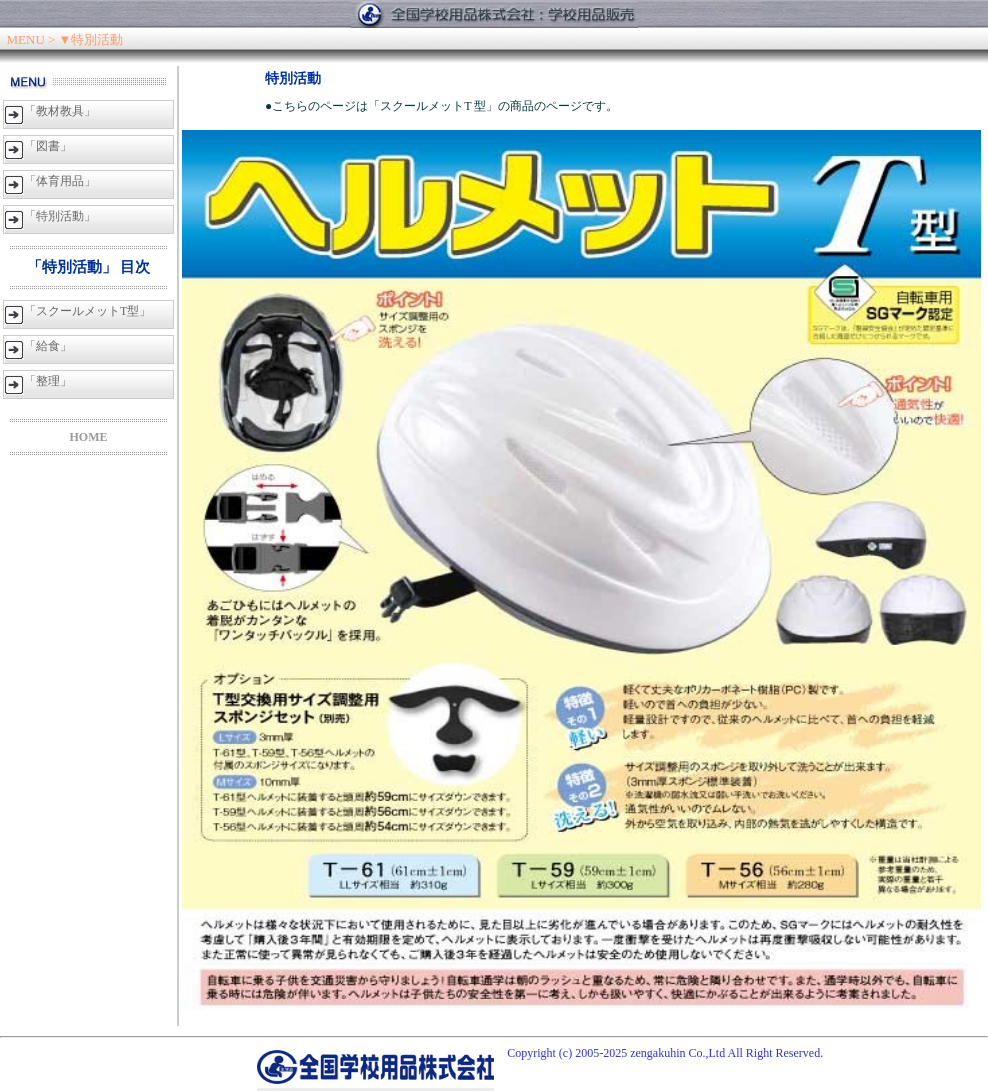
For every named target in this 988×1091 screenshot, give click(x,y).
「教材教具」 (60, 111)
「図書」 (48, 146)
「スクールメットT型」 (87, 311)
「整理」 (48, 381)
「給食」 (48, 346)
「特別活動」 (60, 216)
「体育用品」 (60, 181)
